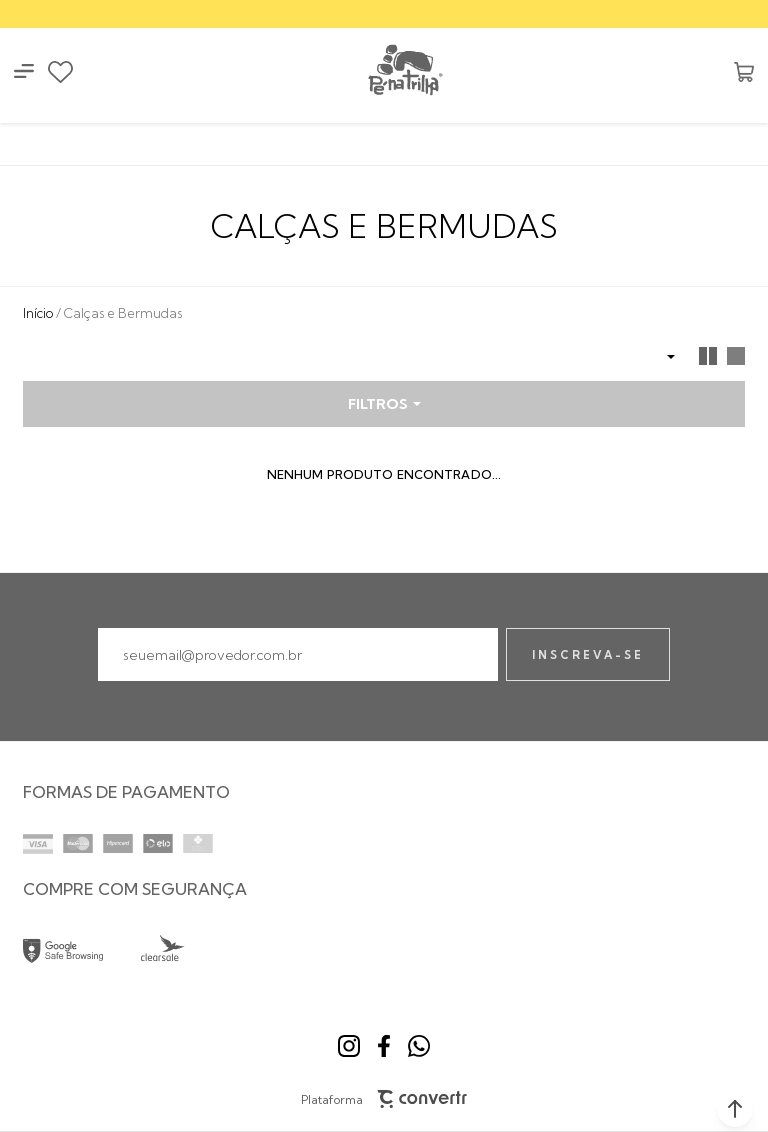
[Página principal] (404, 71)
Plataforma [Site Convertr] (384, 1099)
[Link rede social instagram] (349, 1046)
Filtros (378, 404)
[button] (735, 1109)
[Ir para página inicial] (38, 313)
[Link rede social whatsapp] (419, 1046)
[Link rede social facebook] (384, 1046)
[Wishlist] (60, 72)
